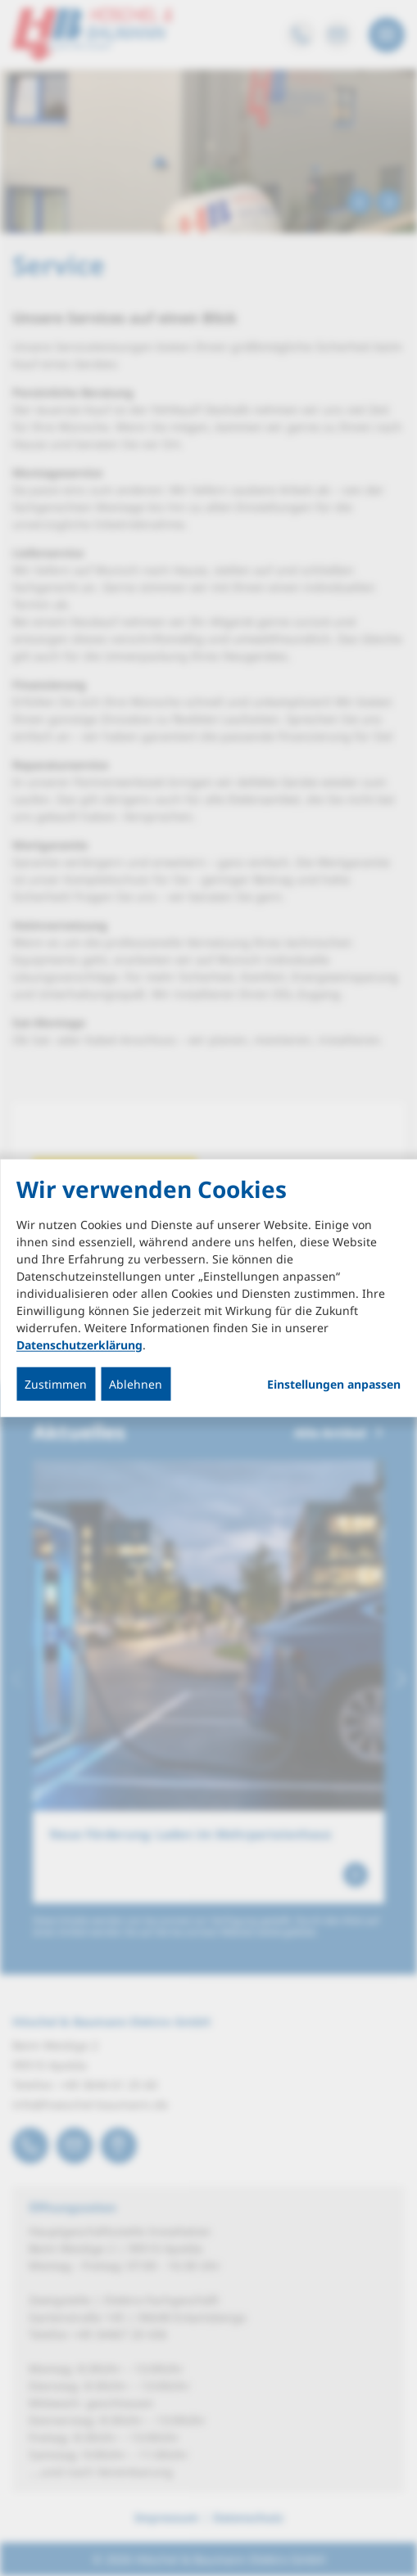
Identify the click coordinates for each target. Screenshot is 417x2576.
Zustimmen (56, 1383)
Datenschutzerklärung (79, 1344)
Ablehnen (135, 1383)
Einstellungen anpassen (334, 1384)
